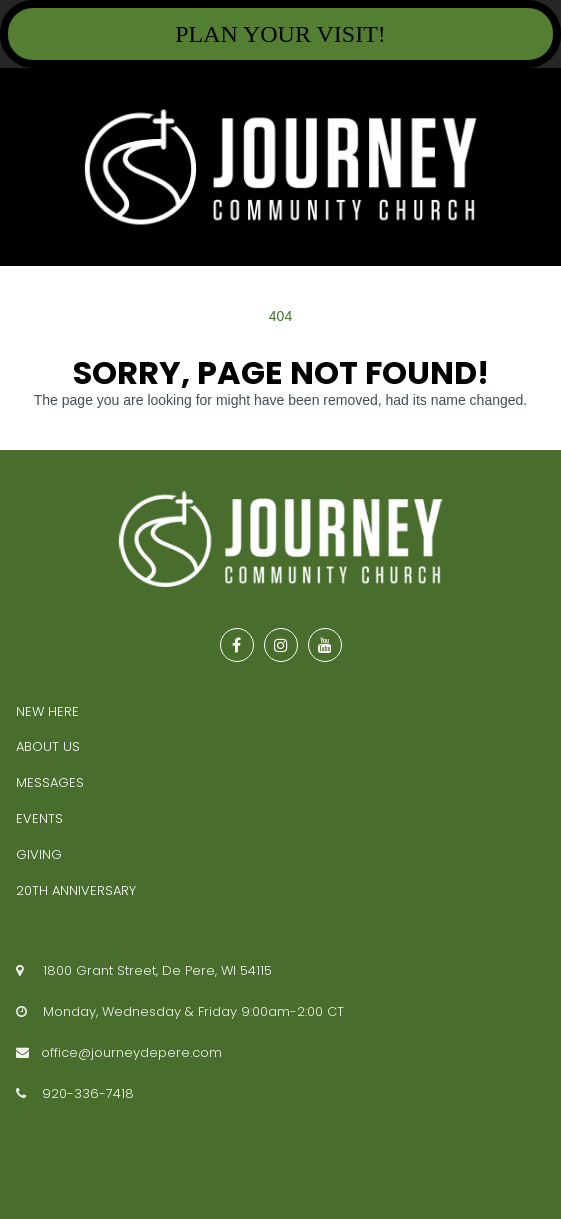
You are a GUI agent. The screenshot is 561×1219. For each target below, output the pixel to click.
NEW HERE (47, 711)
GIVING (39, 854)
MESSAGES (50, 782)
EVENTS (39, 818)
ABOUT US (48, 746)
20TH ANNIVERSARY (76, 890)
